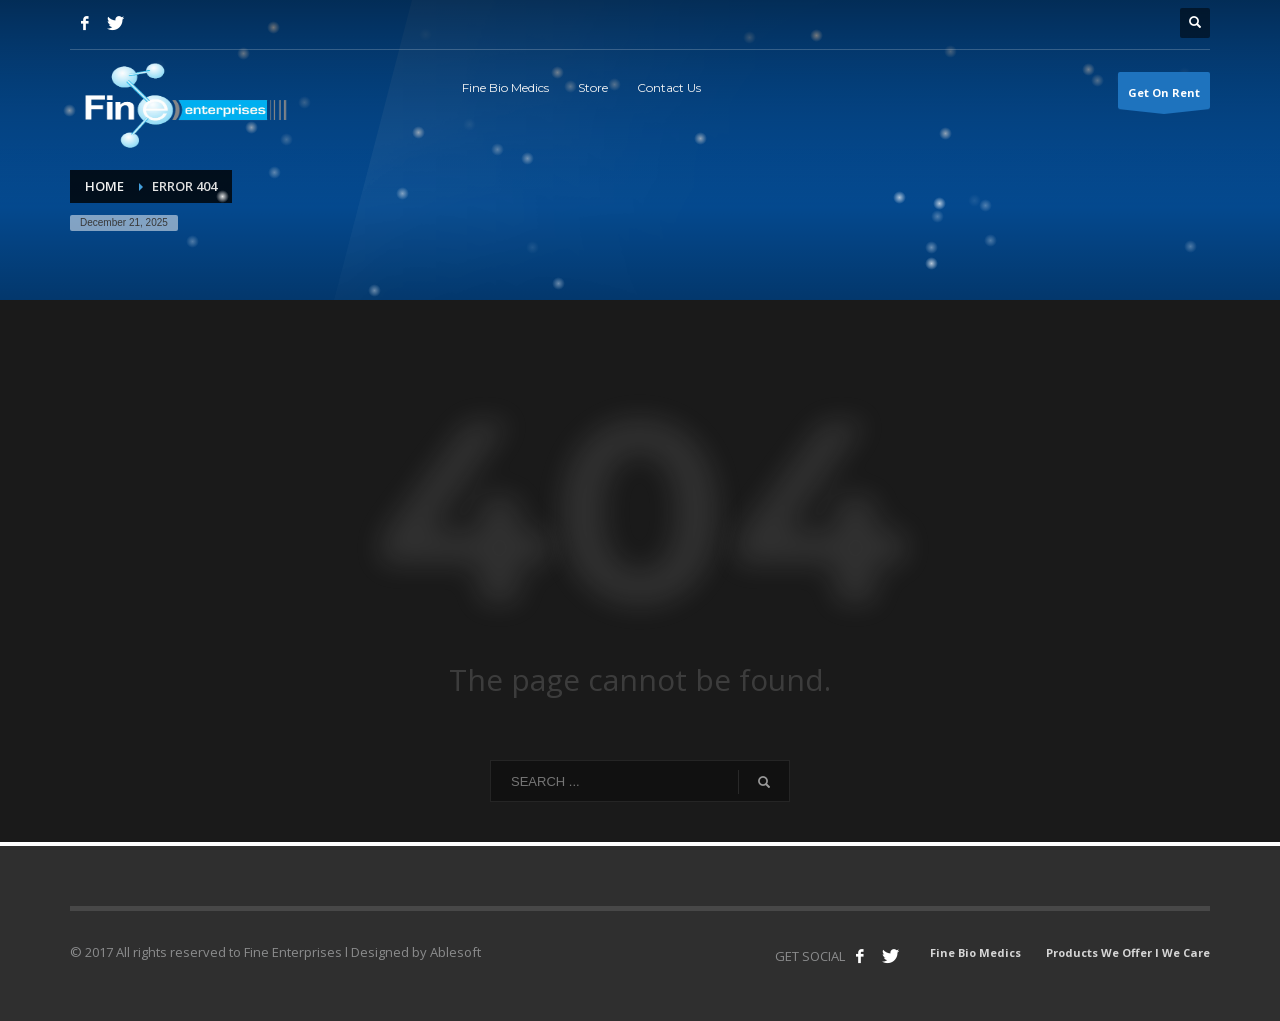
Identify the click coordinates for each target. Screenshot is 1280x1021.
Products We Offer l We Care (1128, 952)
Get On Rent (1164, 97)
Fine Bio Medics (975, 952)
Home (104, 186)
